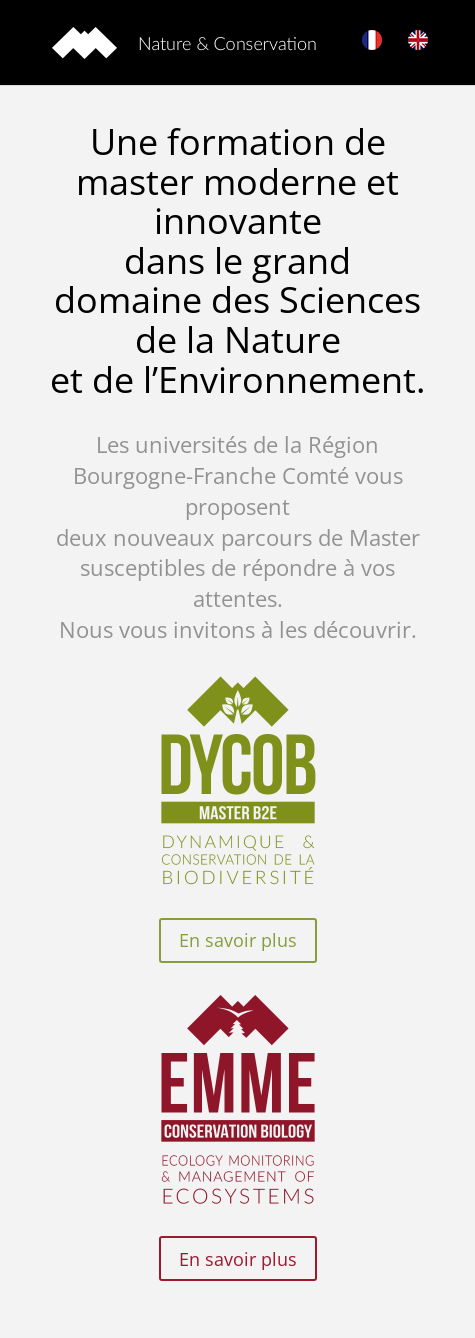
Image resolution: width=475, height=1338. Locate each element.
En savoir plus (238, 940)
